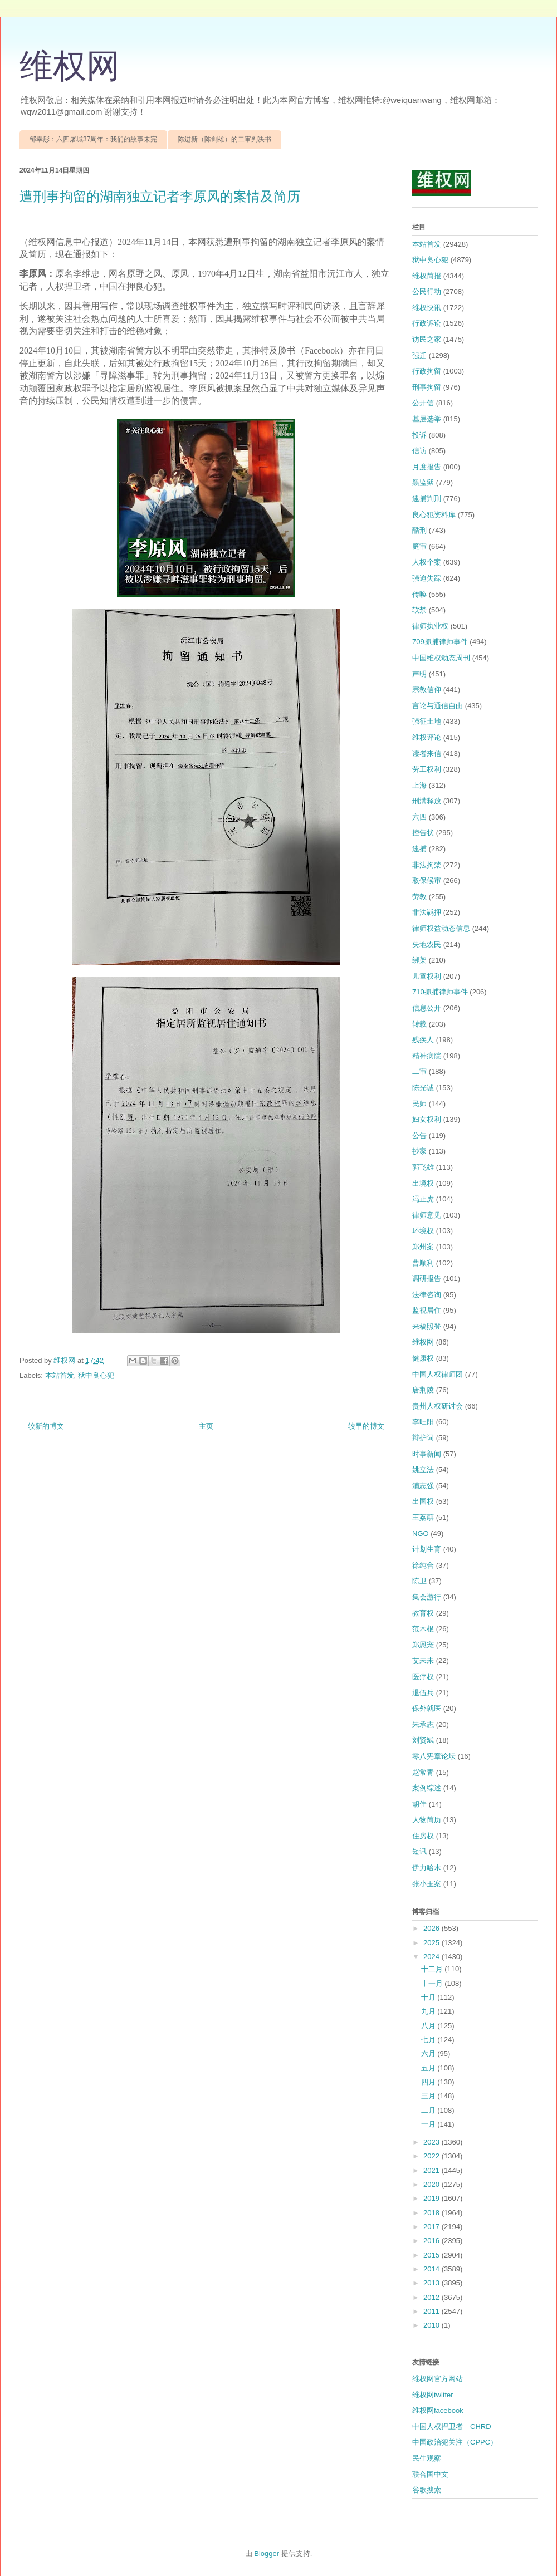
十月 (429, 1997)
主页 (206, 1426)
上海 (419, 785)
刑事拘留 (426, 387)
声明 (419, 674)
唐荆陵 (423, 1390)
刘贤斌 (423, 1740)
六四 (419, 817)
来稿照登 (426, 1326)
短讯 (419, 1851)
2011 (432, 2311)
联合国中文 (430, 2474)
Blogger (266, 2553)
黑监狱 (423, 482)
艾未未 (423, 1660)
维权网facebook (437, 2410)
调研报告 (426, 1278)
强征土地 (426, 721)
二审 (419, 1071)
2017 (432, 2226)
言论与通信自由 (437, 705)
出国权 (423, 1501)
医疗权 (423, 1676)
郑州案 (423, 1247)
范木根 (423, 1629)
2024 (432, 1956)
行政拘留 (426, 371)
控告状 (423, 832)
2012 (432, 2297)
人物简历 (426, 1820)
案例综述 (426, 1788)
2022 (432, 2156)
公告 (419, 1135)
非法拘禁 (426, 865)
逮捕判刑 (426, 498)
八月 (429, 2025)
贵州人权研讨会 (437, 1406)
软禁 (419, 610)
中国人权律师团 (437, 1374)
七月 (429, 2039)
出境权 (423, 1183)
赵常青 (423, 1772)
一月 (429, 2124)
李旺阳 (423, 1421)
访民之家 (426, 339)
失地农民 (426, 944)
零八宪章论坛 (434, 1756)
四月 (429, 2082)
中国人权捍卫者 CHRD (451, 2426)
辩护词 (423, 1438)
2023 (432, 2142)
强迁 (419, 355)
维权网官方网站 (437, 2378)
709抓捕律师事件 (440, 641)
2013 (432, 2283)
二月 (429, 2110)
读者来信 (426, 753)
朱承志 (423, 1724)
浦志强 (423, 1485)
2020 (432, 2184)
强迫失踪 (426, 578)
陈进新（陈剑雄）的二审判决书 (224, 139)
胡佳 (419, 1804)
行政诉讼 (426, 323)
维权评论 (426, 737)
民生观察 (426, 2458)
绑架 (419, 960)
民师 (419, 1104)
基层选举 (426, 419)
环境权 (423, 1230)
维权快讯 (426, 307)
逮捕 (419, 849)
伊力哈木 (426, 1867)
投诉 (419, 435)
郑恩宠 (423, 1645)
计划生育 (426, 1549)
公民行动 (426, 291)
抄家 (419, 1151)
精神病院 (426, 1056)
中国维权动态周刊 (441, 658)
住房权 (423, 1836)
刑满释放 (426, 801)
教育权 (423, 1613)
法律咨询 (426, 1295)
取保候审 (426, 880)
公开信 (423, 403)
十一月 (433, 1983)
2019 (432, 2198)
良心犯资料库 (434, 515)
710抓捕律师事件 (440, 992)
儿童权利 (426, 976)
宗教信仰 (426, 689)
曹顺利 (423, 1263)
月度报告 (426, 467)
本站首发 (59, 1375)
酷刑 (419, 530)
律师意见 (426, 1215)
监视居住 (426, 1310)
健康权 (423, 1358)
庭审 (419, 546)
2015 (432, 2255)
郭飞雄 (423, 1167)
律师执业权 (430, 626)
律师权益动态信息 (441, 928)
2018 (432, 2213)
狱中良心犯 (96, 1375)
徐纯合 (423, 1565)
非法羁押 (426, 912)
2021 (432, 2170)
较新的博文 (46, 1426)
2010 (432, 2325)
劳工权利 (426, 769)
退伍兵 (423, 1693)
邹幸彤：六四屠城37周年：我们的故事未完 (93, 139)
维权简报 (426, 276)
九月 (429, 2011)
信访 (419, 450)
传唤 (419, 594)
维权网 (69, 66)
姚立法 (423, 1469)
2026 (432, 1928)
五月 (429, 2068)
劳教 (419, 896)
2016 (432, 2240)
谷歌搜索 (426, 2490)
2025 (432, 1943)
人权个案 (426, 562)
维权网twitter (432, 2395)
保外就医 (426, 1708)
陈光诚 (423, 1087)
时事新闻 (426, 1454)
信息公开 (426, 1008)
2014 (432, 2269)
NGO (420, 1533)
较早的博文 (366, 1426)
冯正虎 (423, 1199)
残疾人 (423, 1040)
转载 (419, 1024)
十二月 (433, 1969)
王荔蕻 (423, 1517)
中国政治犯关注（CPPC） (454, 2442)
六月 (429, 2053)
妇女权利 (426, 1119)
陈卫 (419, 1581)
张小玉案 (426, 1884)
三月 (429, 2096)
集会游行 (426, 1597)
